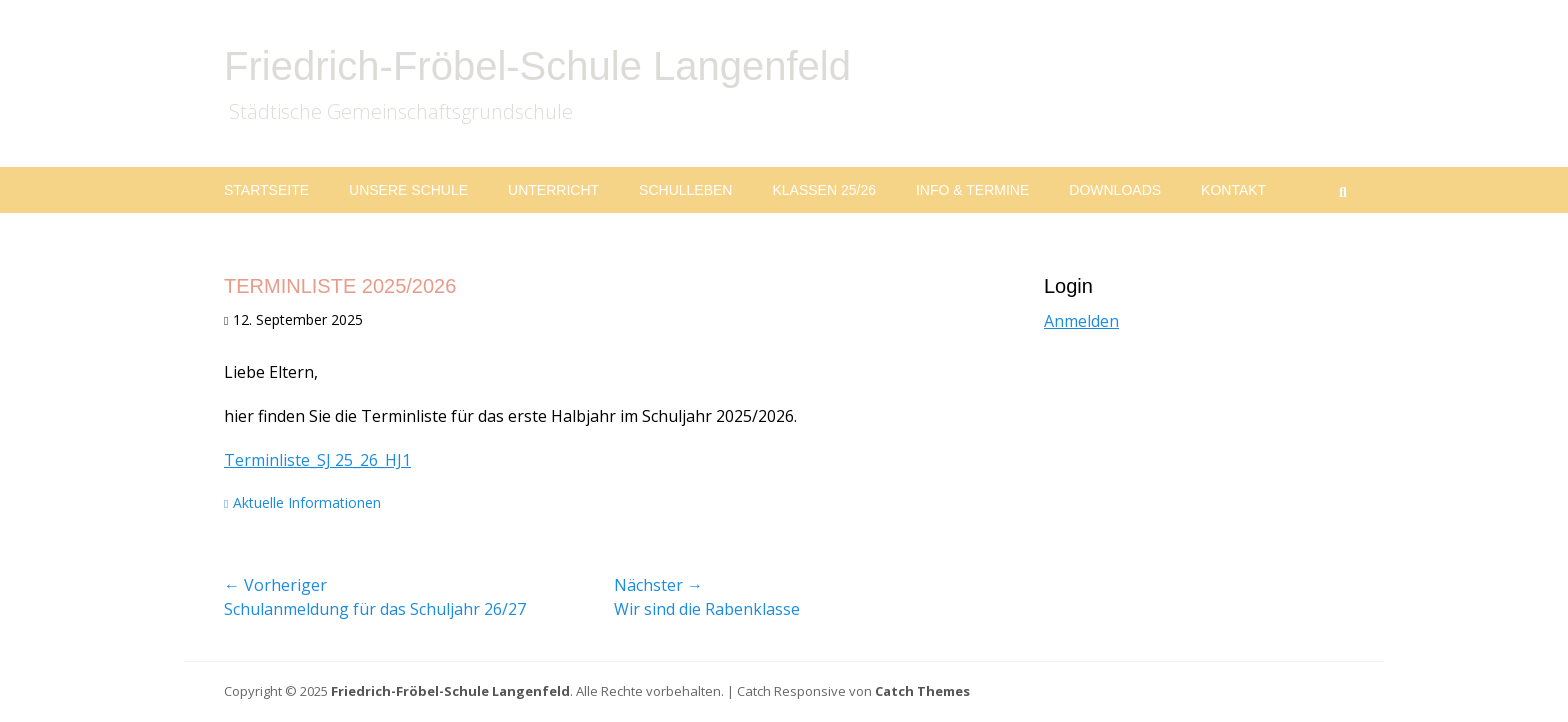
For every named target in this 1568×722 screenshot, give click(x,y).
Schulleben (685, 190)
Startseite (266, 190)
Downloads (1115, 190)
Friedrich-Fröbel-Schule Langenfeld (537, 66)
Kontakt (1233, 190)
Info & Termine (972, 190)
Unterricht (553, 190)
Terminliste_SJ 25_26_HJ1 (317, 460)
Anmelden (1081, 321)
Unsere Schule (408, 190)
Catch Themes (922, 691)
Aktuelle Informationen (307, 502)
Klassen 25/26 (824, 190)
